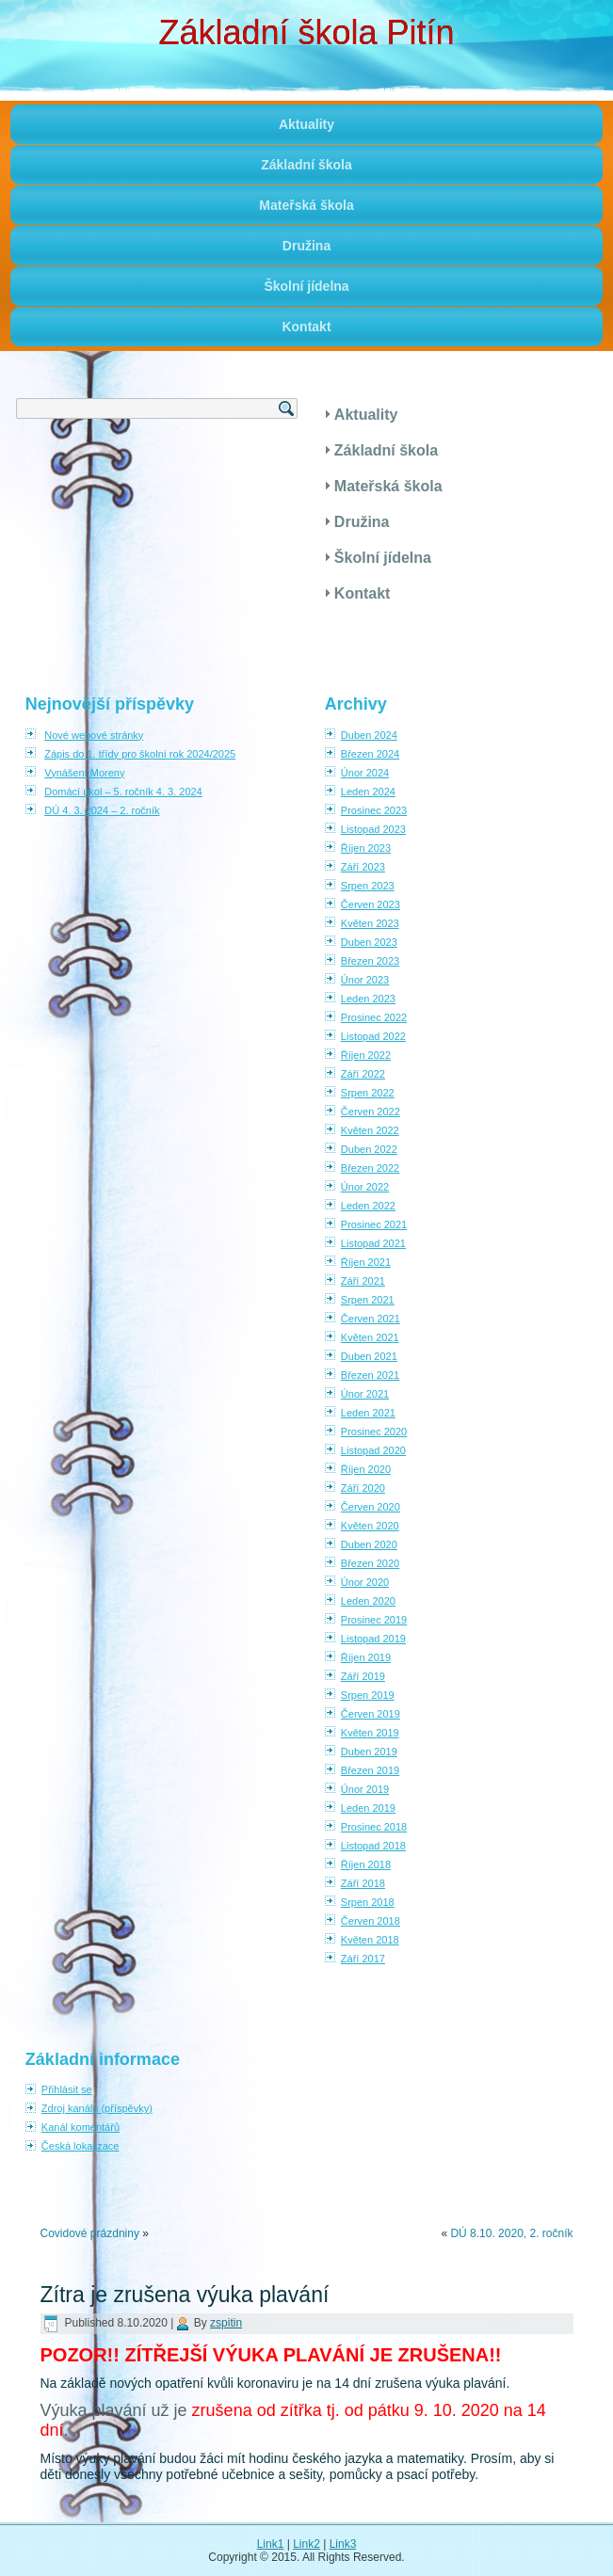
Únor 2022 (365, 1186)
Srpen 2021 (368, 1299)
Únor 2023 (365, 979)
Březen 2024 (370, 754)
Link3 (343, 2544)
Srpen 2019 (368, 1695)
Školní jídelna (306, 286)
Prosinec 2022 (374, 1017)
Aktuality (306, 124)
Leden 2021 (368, 1412)
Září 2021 (363, 1281)
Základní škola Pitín (306, 32)
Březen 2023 (370, 961)
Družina (306, 245)
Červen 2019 (370, 1714)
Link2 (306, 2544)
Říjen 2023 (366, 848)
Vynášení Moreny (84, 772)
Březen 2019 (370, 1770)
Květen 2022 (370, 1130)
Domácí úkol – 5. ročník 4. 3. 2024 (123, 791)
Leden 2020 (368, 1601)
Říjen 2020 (366, 1469)
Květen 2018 (370, 1939)
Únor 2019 (365, 1789)
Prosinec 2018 (374, 1826)
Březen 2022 (370, 1168)
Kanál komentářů (80, 2127)
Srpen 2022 (368, 1092)
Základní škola (306, 164)
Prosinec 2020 (374, 1431)
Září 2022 (363, 1074)
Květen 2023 (370, 923)
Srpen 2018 (368, 1902)
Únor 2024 (365, 772)
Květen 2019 (370, 1732)
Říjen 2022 (366, 1055)
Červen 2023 (370, 904)
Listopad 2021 (373, 1243)
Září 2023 (363, 866)
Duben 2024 (369, 735)
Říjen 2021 (366, 1262)
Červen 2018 (370, 1921)
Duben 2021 (369, 1356)
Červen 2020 (370, 1506)
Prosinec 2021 (374, 1224)
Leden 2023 (368, 998)
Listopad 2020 (373, 1450)
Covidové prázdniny (89, 2233)
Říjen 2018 (366, 1864)
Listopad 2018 (373, 1845)
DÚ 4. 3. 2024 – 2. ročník (101, 810)
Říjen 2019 (366, 1657)
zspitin (226, 2322)
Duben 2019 (369, 1751)
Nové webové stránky (93, 735)
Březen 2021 (370, 1375)
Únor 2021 (365, 1394)
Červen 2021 (370, 1318)
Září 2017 (363, 1958)
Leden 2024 (368, 791)
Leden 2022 (368, 1205)
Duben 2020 (369, 1544)
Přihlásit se (66, 2089)
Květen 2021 (370, 1337)
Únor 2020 (365, 1582)
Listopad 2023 (373, 829)
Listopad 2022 (373, 1036)
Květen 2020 (370, 1525)
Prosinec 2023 (374, 810)
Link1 (270, 2544)
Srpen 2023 (368, 885)
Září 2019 (363, 1676)
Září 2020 (363, 1488)
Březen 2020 (370, 1563)
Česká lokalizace (80, 2146)
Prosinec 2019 (374, 1619)
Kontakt (306, 326)
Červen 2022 (370, 1111)
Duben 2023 (369, 942)
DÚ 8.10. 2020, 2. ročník (511, 2233)
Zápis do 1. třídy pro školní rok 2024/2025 (139, 754)
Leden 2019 (368, 1808)
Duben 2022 (369, 1149)
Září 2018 (363, 1883)
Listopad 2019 (373, 1638)
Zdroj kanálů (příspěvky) (97, 2108)
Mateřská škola (306, 205)
